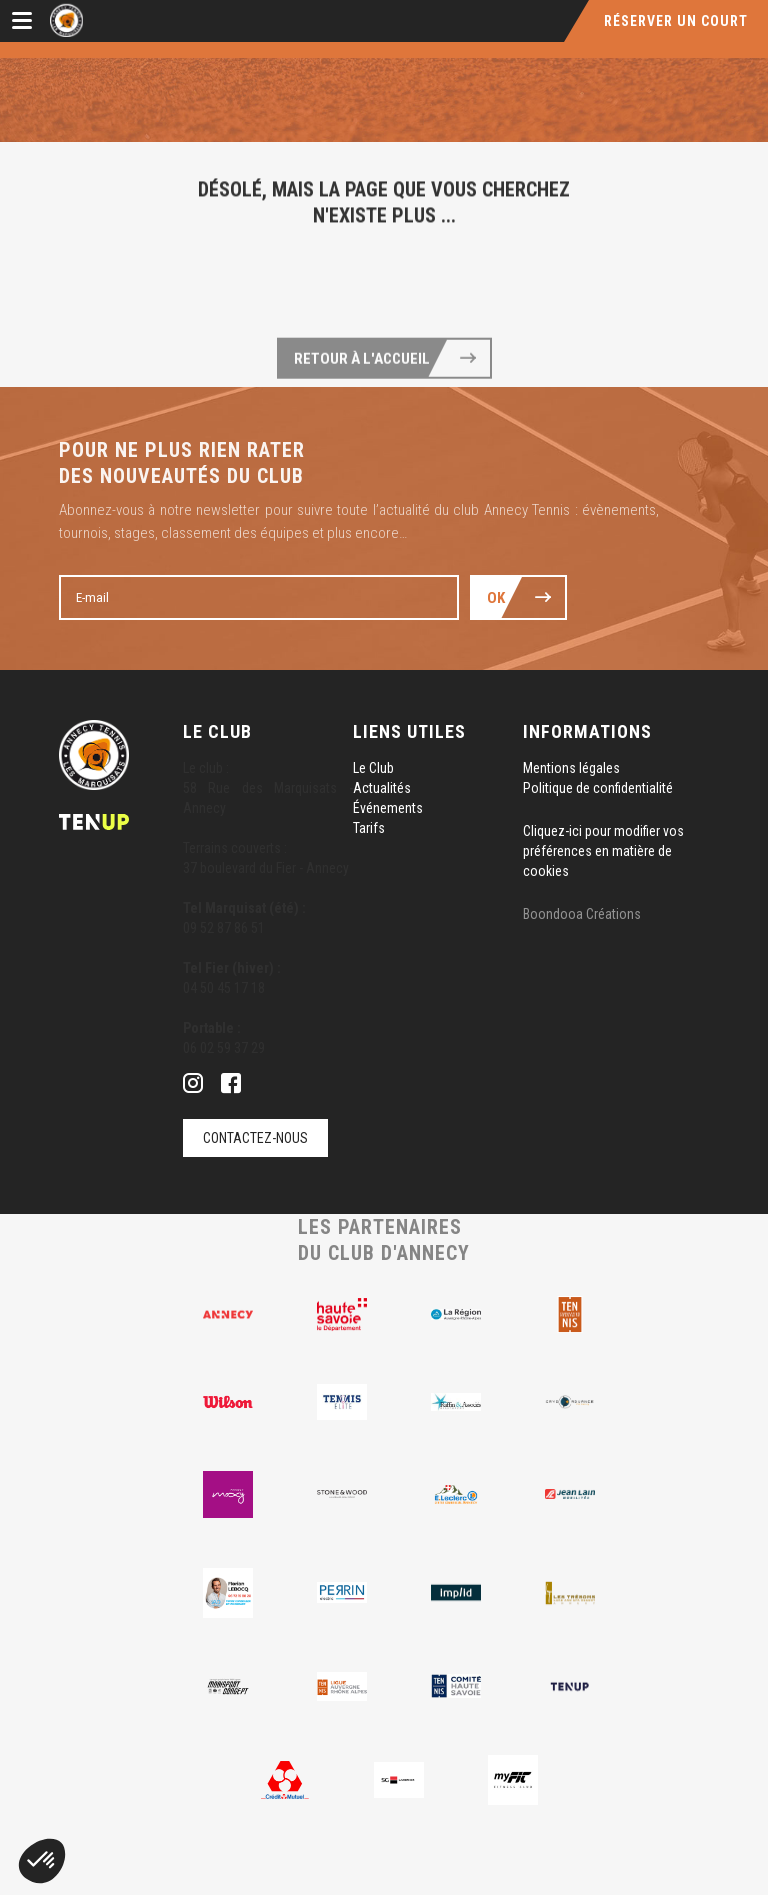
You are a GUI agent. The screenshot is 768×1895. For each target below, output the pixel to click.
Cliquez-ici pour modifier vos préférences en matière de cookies (603, 851)
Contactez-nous (255, 1138)
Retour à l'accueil (362, 394)
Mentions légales (571, 768)
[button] (42, 1861)
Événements (388, 808)
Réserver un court (676, 21)
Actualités (382, 788)
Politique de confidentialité (598, 788)
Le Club (373, 768)
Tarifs (369, 828)
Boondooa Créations (582, 914)
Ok (496, 598)
